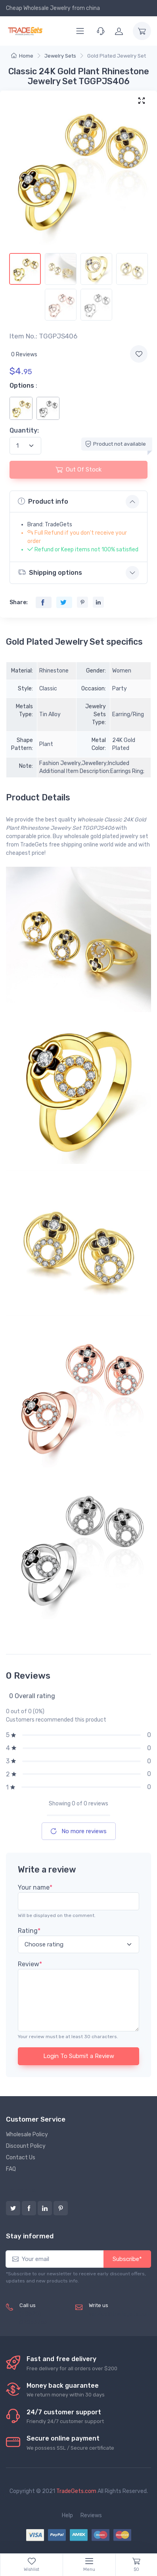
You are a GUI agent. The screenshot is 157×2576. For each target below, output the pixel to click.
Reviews (91, 2515)
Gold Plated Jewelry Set (116, 56)
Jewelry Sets (60, 56)
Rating (29, 1930)
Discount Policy (26, 2146)
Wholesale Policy (27, 2134)
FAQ (11, 2169)
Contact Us (20, 2157)
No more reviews (79, 1831)
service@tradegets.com (120, 2314)
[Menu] (80, 31)
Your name (35, 1887)
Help (67, 2515)
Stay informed (30, 2236)
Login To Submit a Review (78, 2056)
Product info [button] (43, 501)
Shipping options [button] (50, 572)
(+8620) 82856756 (33, 2318)
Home (22, 56)
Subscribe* (127, 2259)
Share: (19, 602)
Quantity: (24, 430)
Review (30, 1964)
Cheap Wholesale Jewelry (38, 8)
